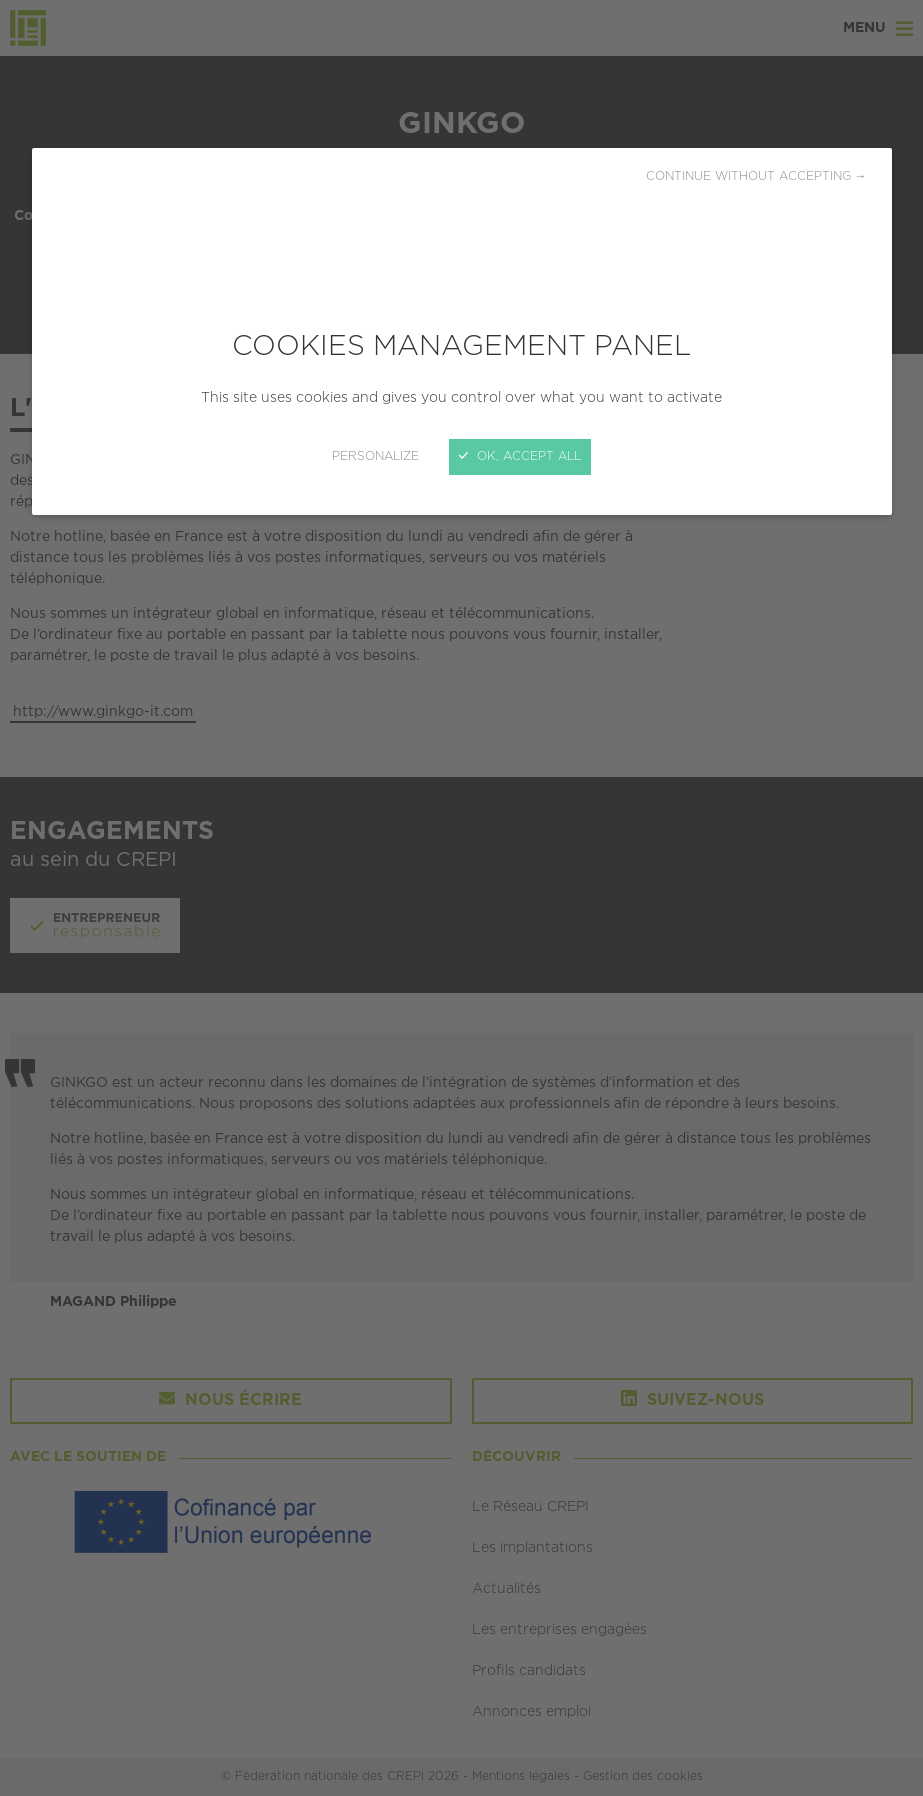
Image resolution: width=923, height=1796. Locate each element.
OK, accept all (520, 456)
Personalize (375, 456)
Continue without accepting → (756, 176)
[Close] (461, 898)
